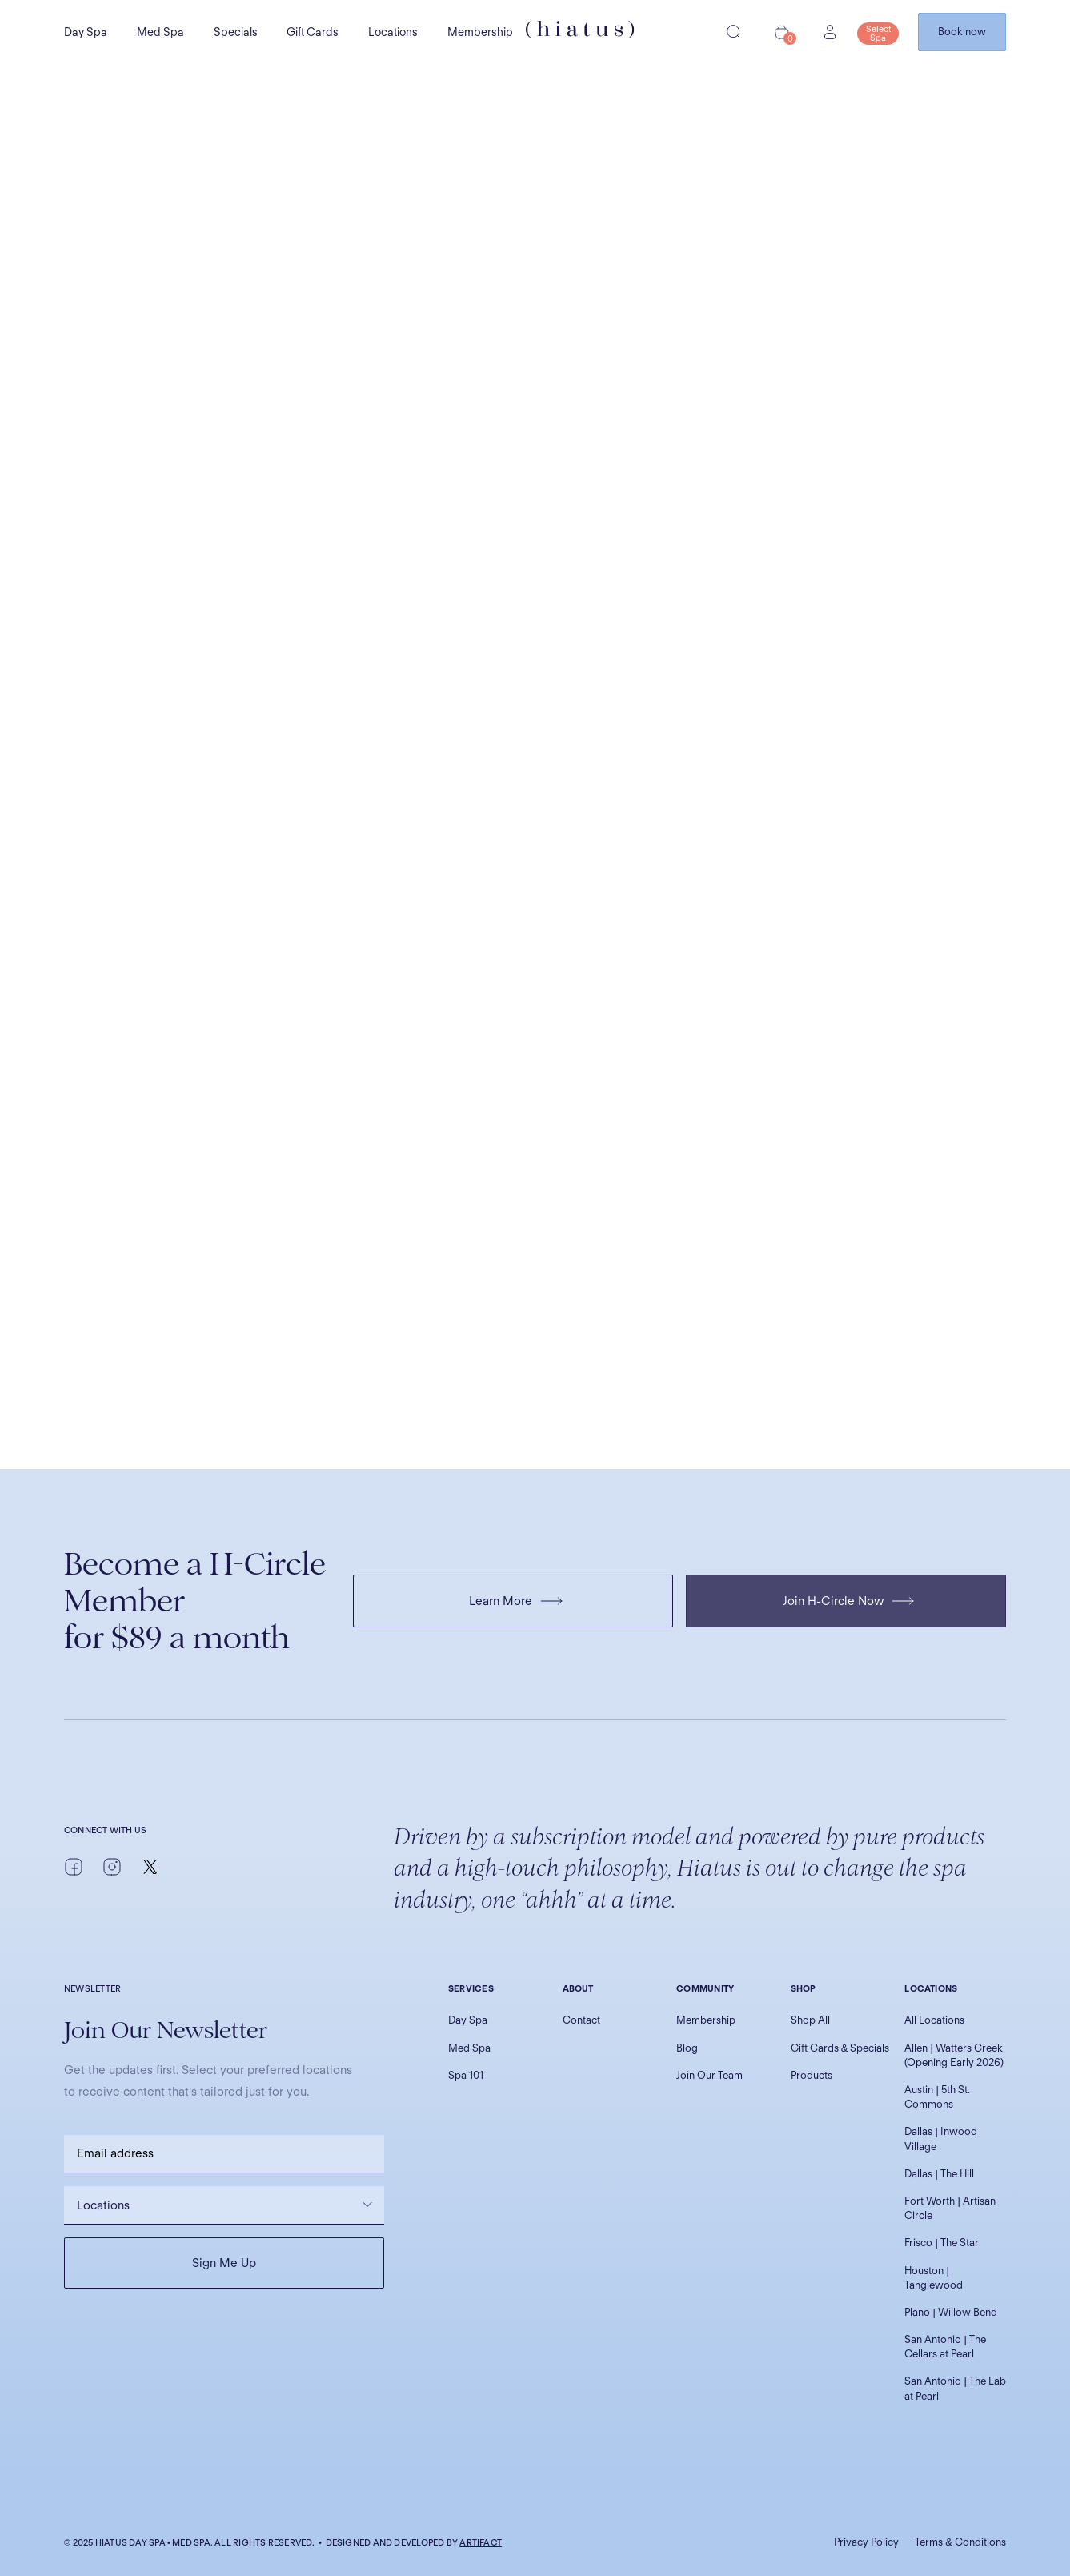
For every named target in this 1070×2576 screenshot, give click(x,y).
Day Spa (85, 32)
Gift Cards (313, 32)
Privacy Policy (866, 2542)
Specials (236, 32)
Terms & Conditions (960, 2542)
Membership (480, 32)
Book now (962, 32)
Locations (393, 32)
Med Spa (160, 32)
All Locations (934, 2020)
